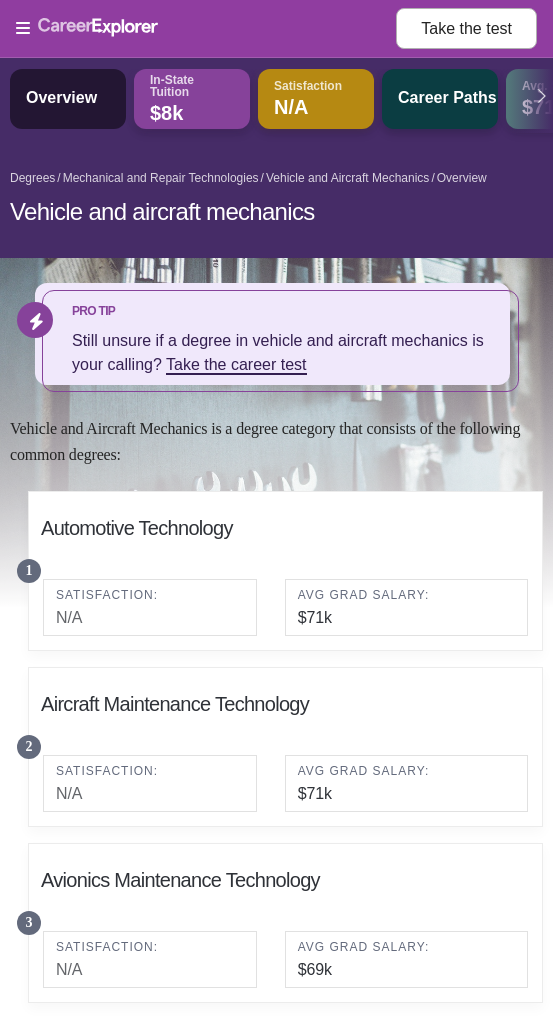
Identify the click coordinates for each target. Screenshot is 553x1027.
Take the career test (236, 364)
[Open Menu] (206, 29)
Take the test (466, 28)
